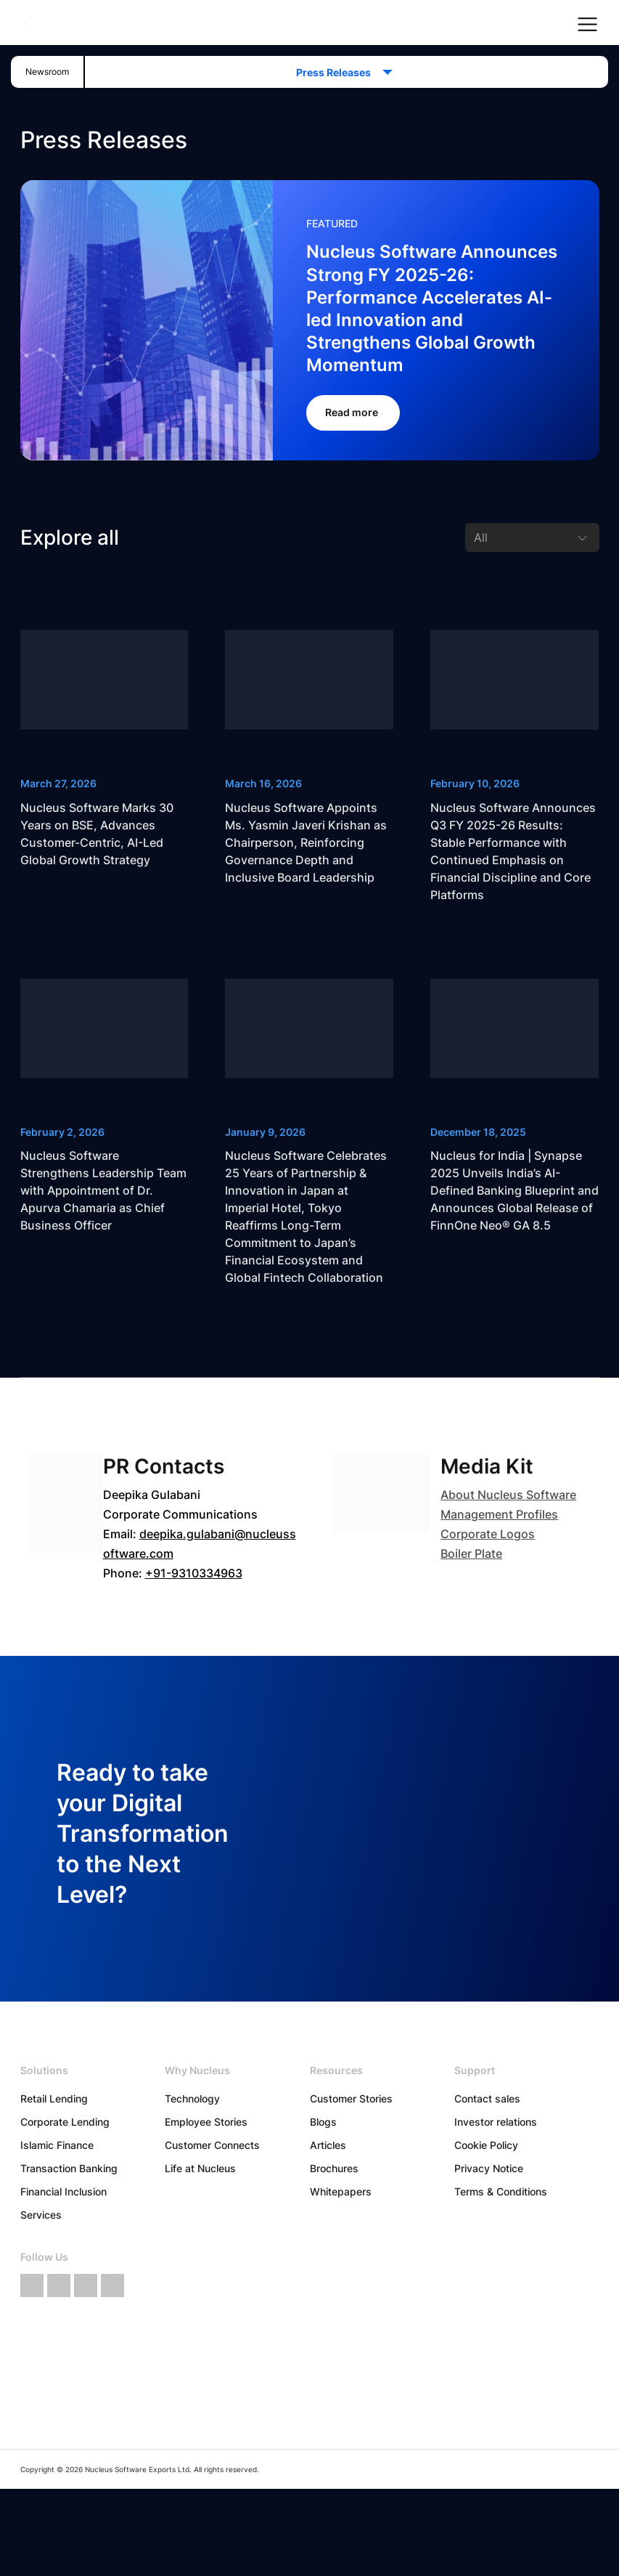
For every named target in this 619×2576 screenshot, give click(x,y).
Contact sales (487, 2098)
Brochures (334, 2168)
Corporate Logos (487, 1534)
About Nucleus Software (508, 1494)
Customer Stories (351, 2098)
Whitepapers (341, 2191)
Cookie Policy (486, 2145)
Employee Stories (206, 2122)
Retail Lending (54, 2098)
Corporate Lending (65, 2122)
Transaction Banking (69, 2168)
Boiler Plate (471, 1553)
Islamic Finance (57, 2145)
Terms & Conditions (500, 2191)
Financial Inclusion (63, 2191)
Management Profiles (499, 1514)
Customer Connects (212, 2145)
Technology (192, 2098)
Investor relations (495, 2122)
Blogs (323, 2122)
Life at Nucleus (200, 2168)
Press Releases (338, 72)
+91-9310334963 (193, 1573)
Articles (328, 2145)
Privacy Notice (488, 2168)
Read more (353, 412)
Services (41, 2215)
